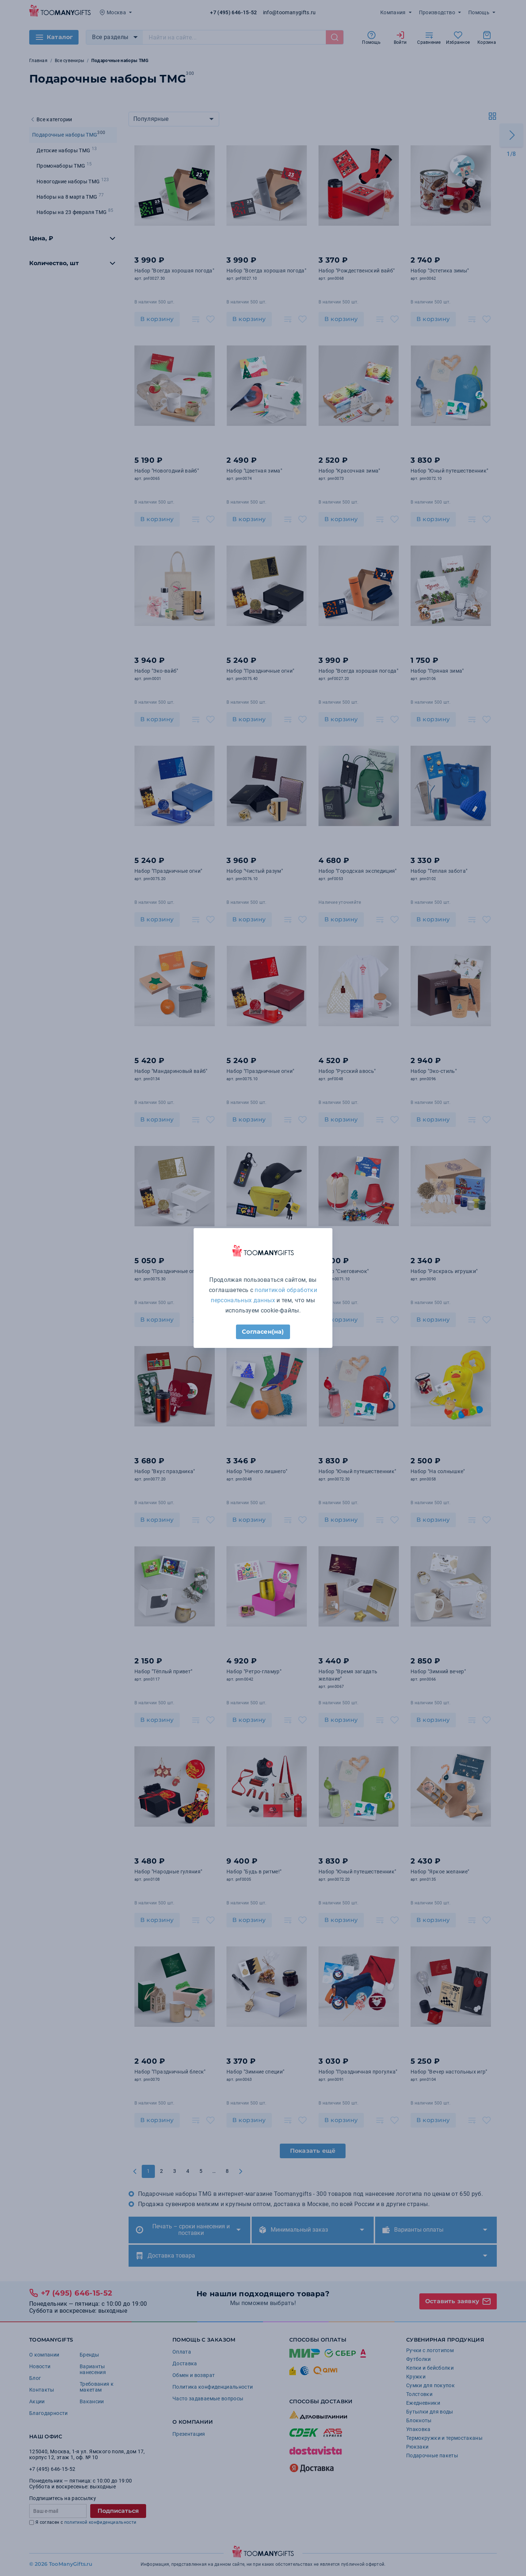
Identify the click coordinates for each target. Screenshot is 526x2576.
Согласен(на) (263, 1331)
